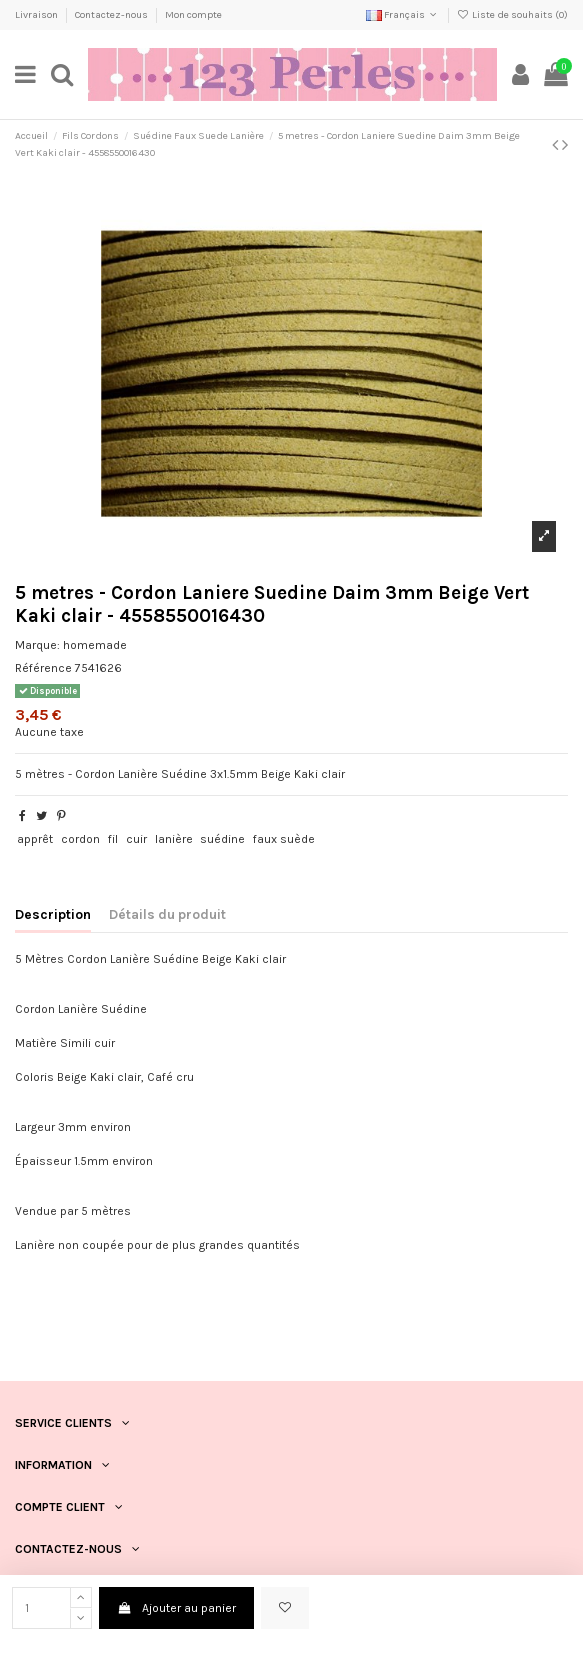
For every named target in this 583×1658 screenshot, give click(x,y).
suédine (222, 839)
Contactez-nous (112, 15)
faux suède (284, 839)
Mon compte (193, 15)
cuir (136, 839)
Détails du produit (167, 914)
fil (113, 839)
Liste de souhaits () (512, 15)
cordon (80, 839)
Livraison (37, 15)
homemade (95, 645)
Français (403, 15)
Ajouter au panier (176, 1608)
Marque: (37, 645)
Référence (43, 668)
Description (53, 914)
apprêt (35, 839)
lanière (174, 839)
